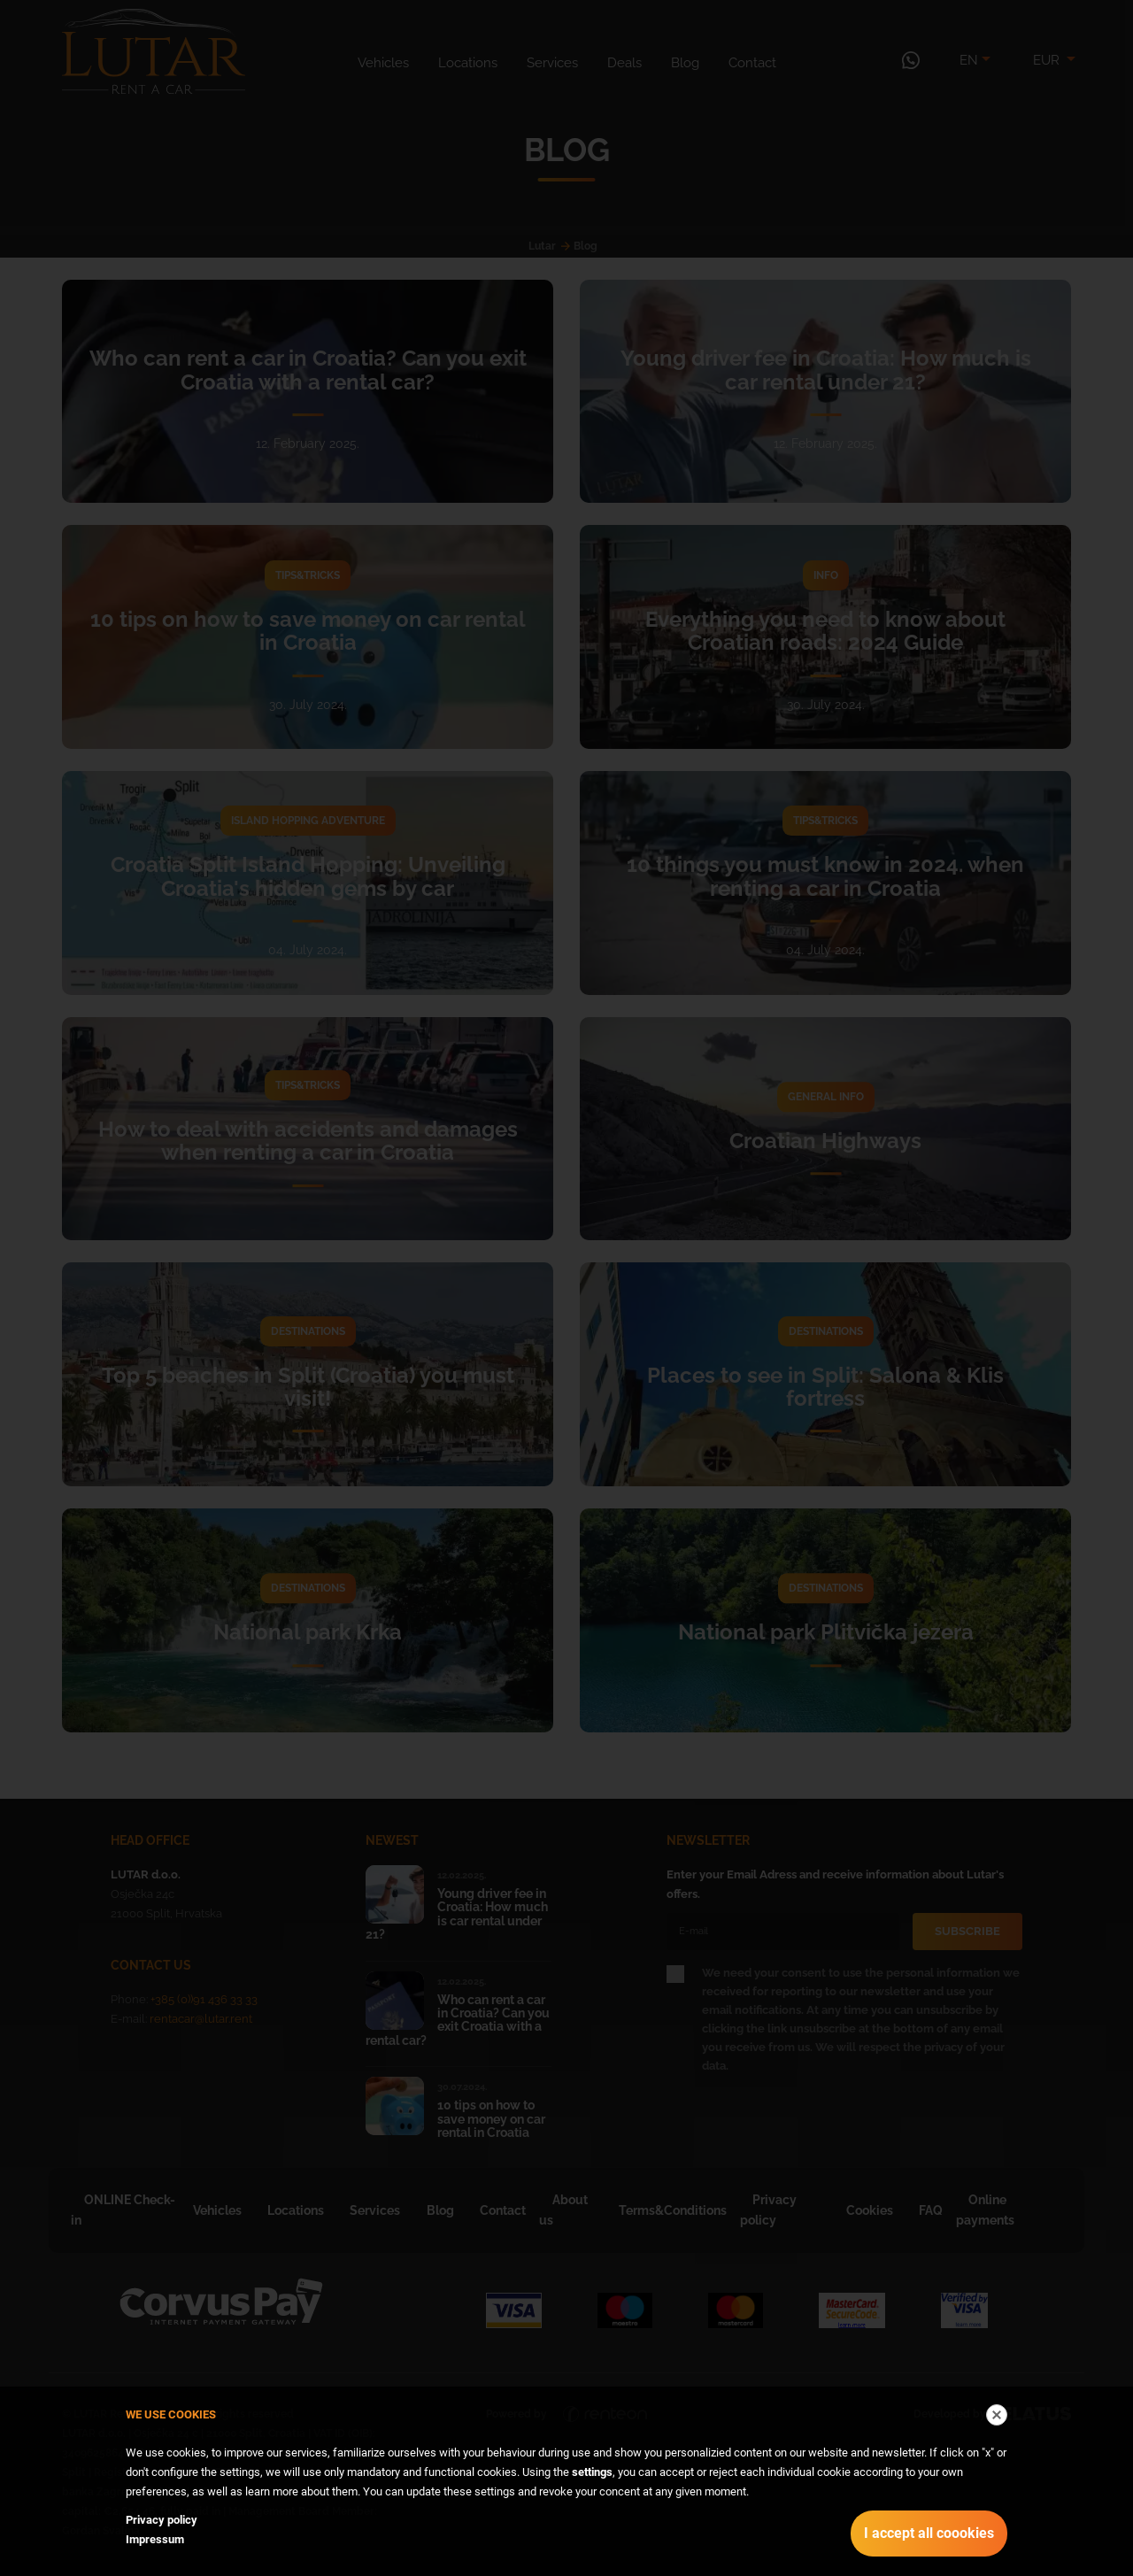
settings (592, 2472)
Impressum (155, 2539)
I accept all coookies (929, 2533)
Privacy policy (161, 2519)
